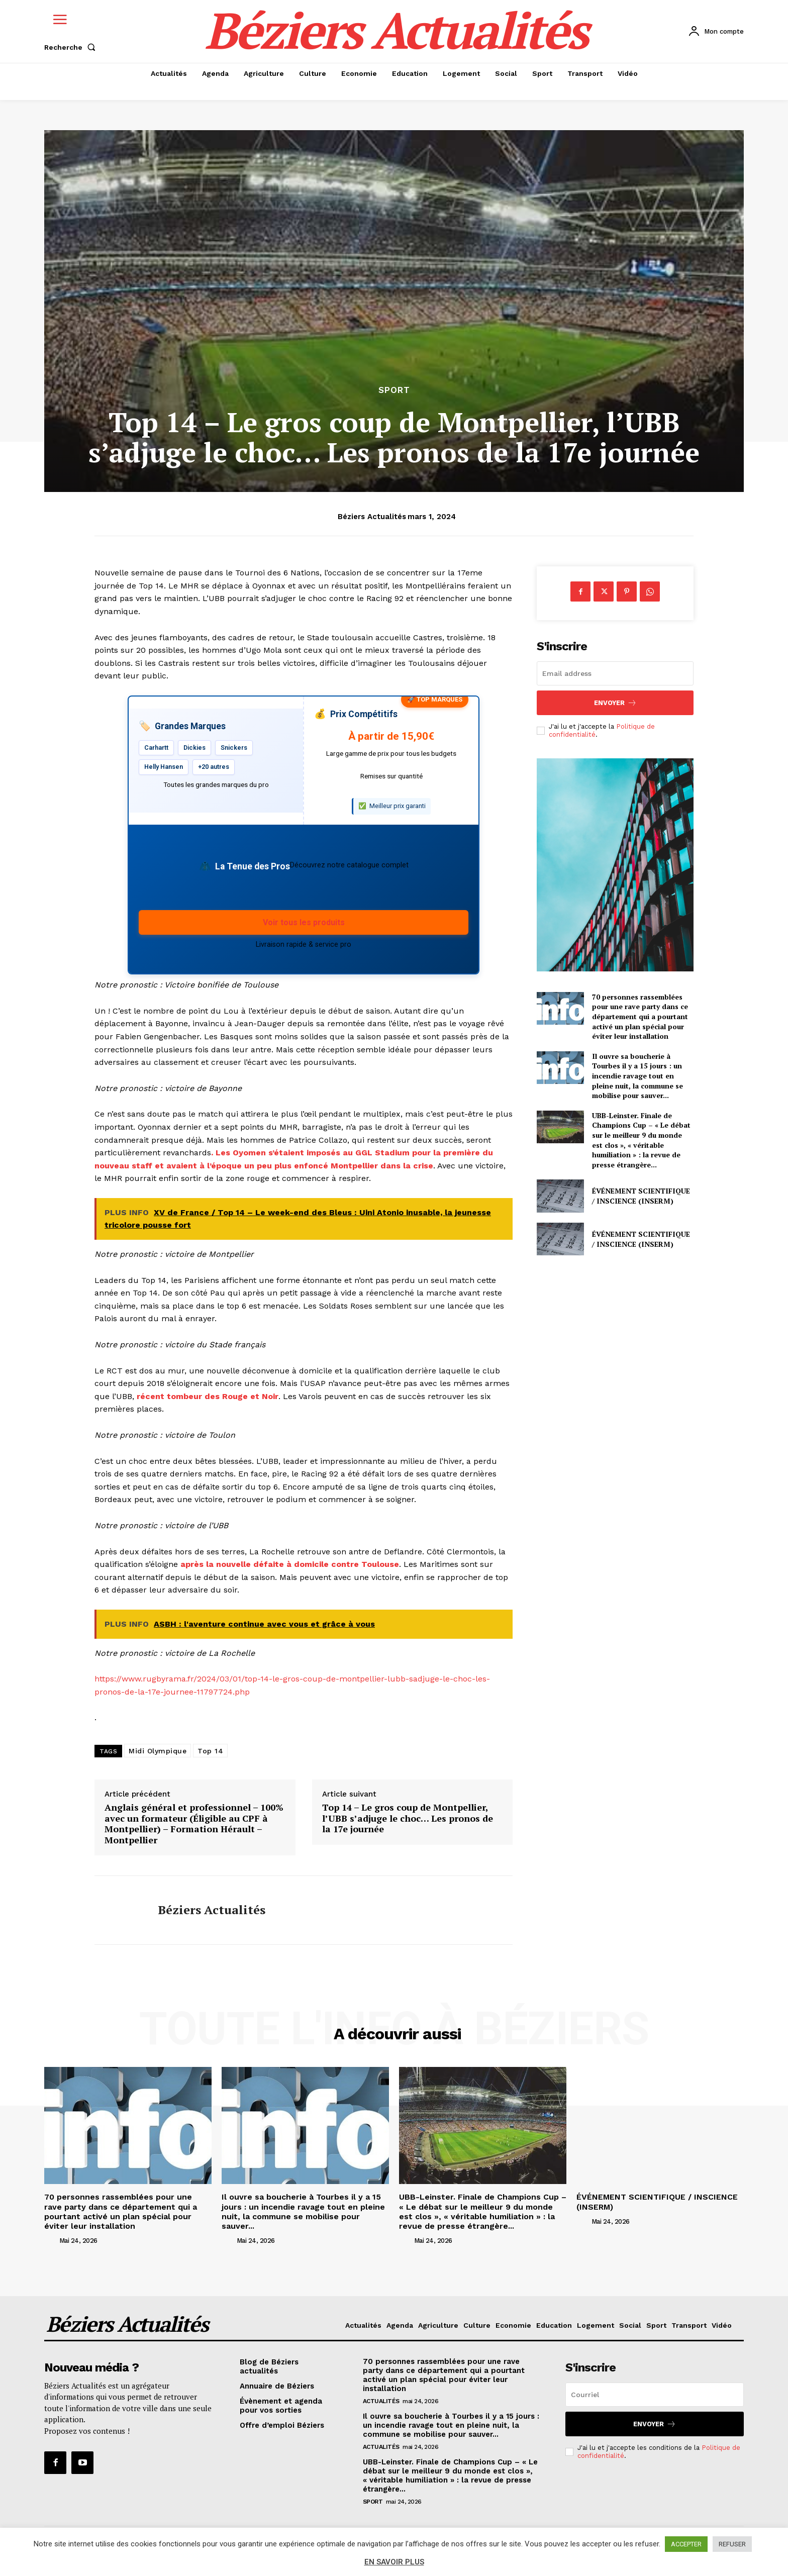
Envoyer (615, 703)
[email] (615, 673)
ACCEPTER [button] (686, 2544)
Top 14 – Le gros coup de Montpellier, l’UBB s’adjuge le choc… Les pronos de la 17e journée (407, 1818)
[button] (72, 47)
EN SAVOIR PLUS (394, 2561)
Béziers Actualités (372, 516)
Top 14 (210, 1751)
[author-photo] (50, 2240)
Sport (394, 390)
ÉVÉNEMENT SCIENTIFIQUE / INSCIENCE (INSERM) (641, 1196)
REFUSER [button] (732, 2544)
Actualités (381, 2401)
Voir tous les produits (304, 922)
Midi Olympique (157, 1751)
